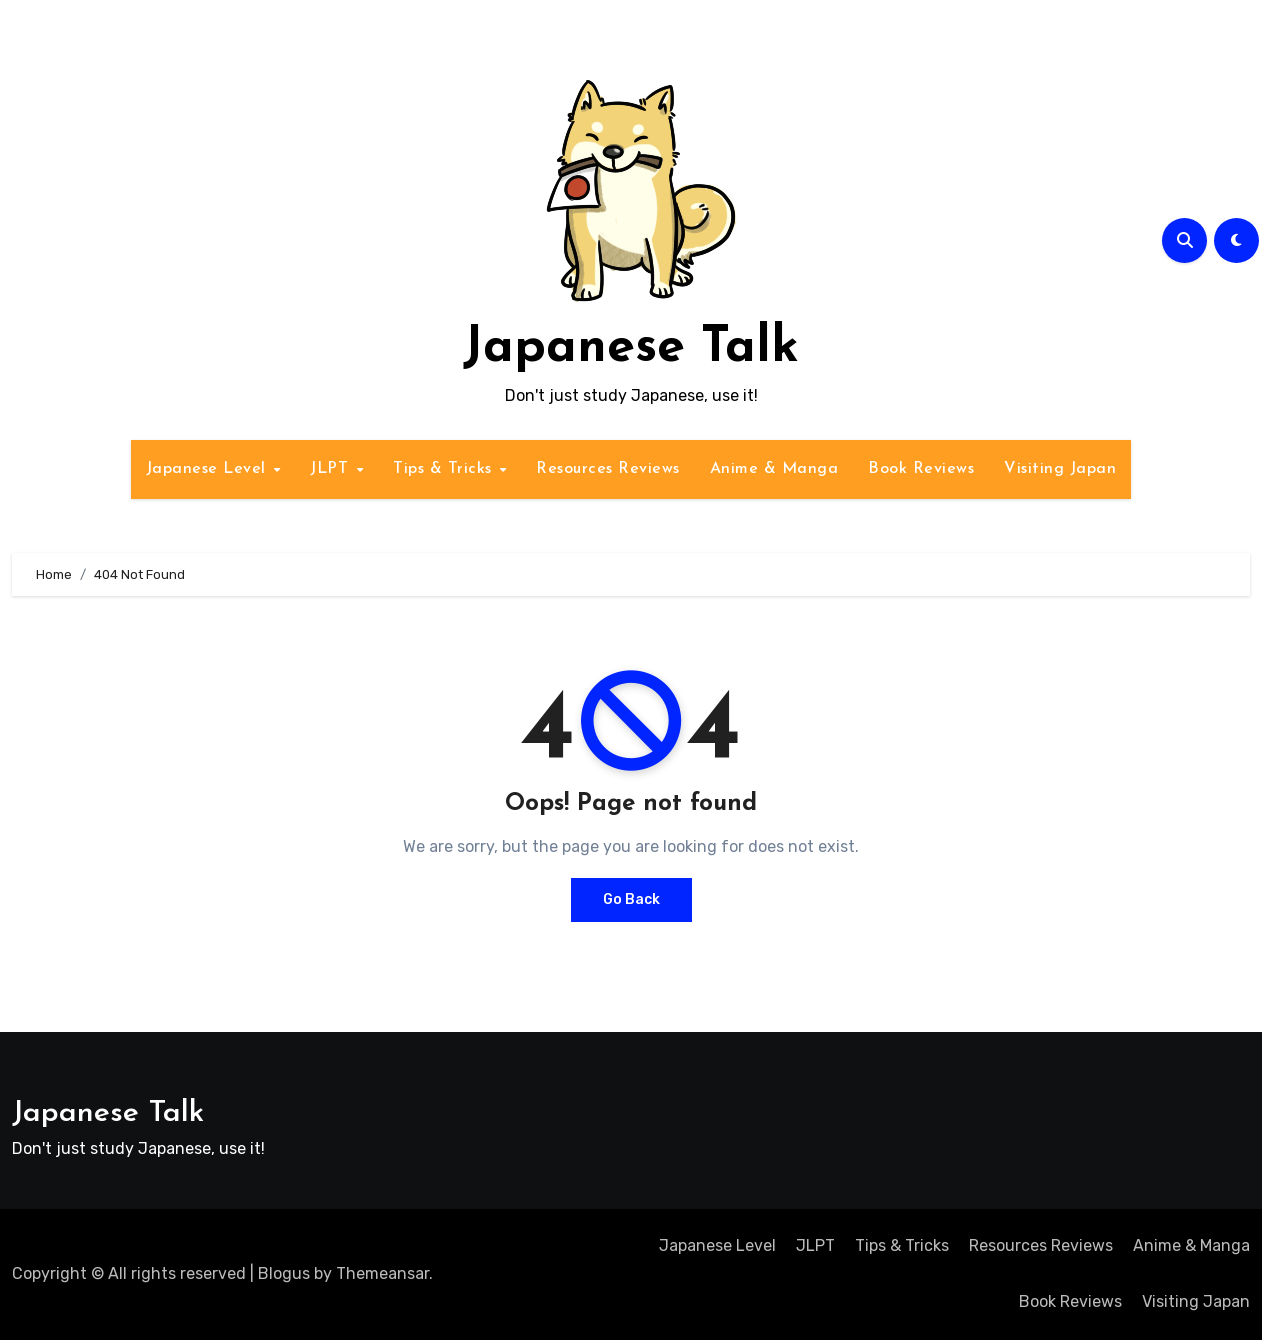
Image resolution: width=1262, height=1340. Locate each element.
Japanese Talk (631, 348)
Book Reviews (921, 469)
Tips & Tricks (445, 469)
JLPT (332, 469)
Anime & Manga (774, 469)
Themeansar (382, 1273)
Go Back (631, 899)
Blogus (284, 1273)
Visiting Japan (1060, 469)
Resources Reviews (608, 469)
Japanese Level (209, 469)
